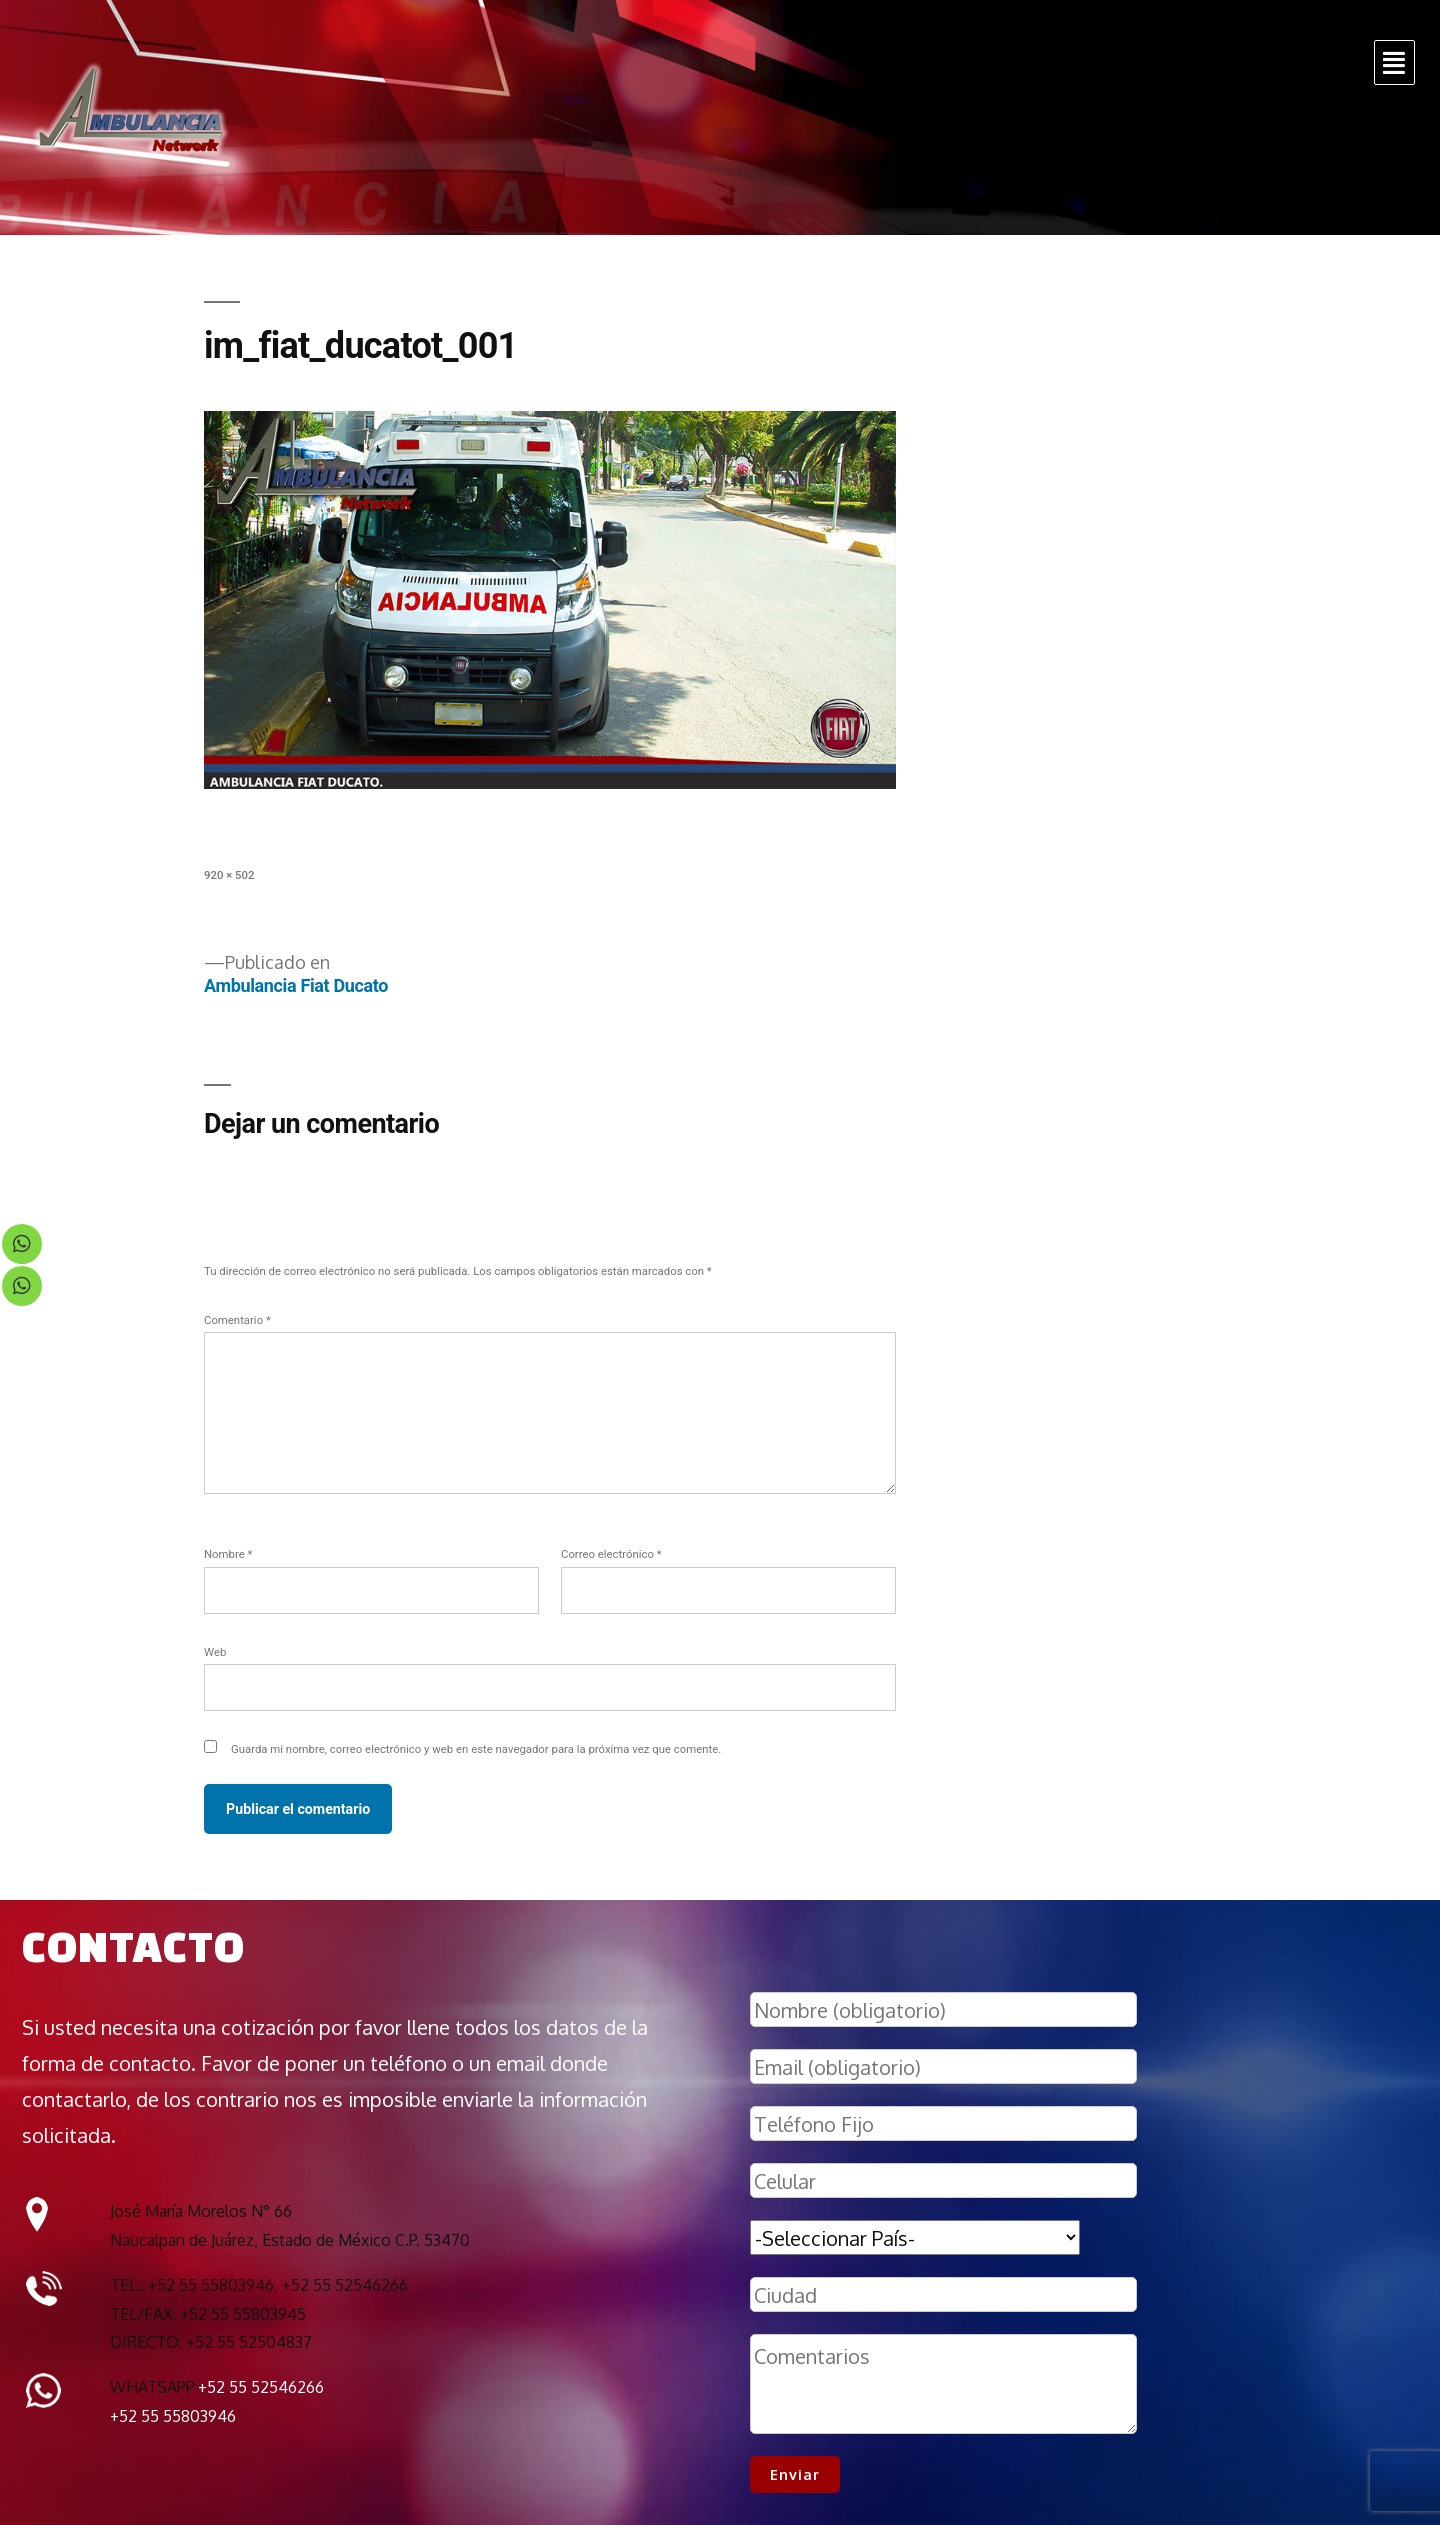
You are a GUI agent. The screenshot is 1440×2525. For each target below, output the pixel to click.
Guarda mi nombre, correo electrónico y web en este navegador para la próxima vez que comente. (476, 1749)
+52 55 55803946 (173, 2416)
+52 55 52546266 (261, 2387)
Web (215, 1652)
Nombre (228, 1554)
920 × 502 (229, 875)
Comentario (237, 1320)
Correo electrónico (611, 1554)
